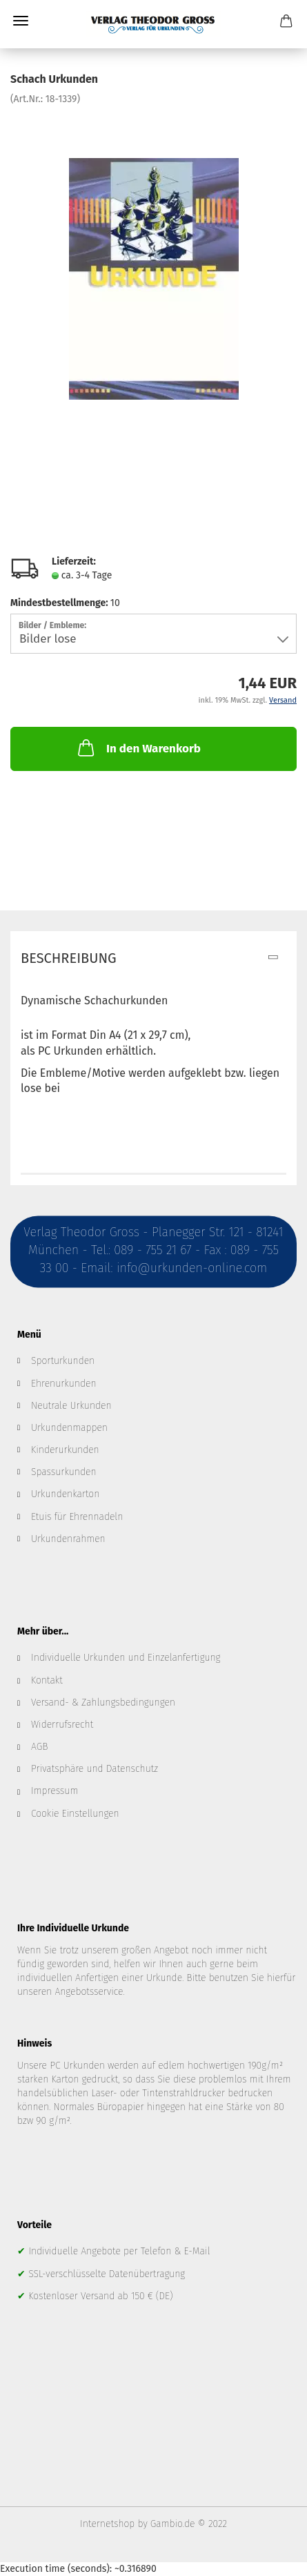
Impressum (54, 1791)
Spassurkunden (64, 1472)
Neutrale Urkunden (71, 1406)
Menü (20, 20)
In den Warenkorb (138, 747)
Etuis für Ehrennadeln (77, 1517)
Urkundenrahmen (68, 1539)
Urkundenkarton (65, 1494)
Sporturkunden (63, 1361)
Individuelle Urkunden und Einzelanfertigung (125, 1657)
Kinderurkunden (65, 1450)
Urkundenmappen (69, 1428)
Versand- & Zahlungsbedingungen (103, 1702)
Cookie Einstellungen (75, 1813)
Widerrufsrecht (62, 1724)
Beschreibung (69, 958)
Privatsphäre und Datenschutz (94, 1769)
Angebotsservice (89, 1992)
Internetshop (107, 2524)
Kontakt (47, 1680)
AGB (39, 1747)
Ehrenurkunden (64, 1383)
